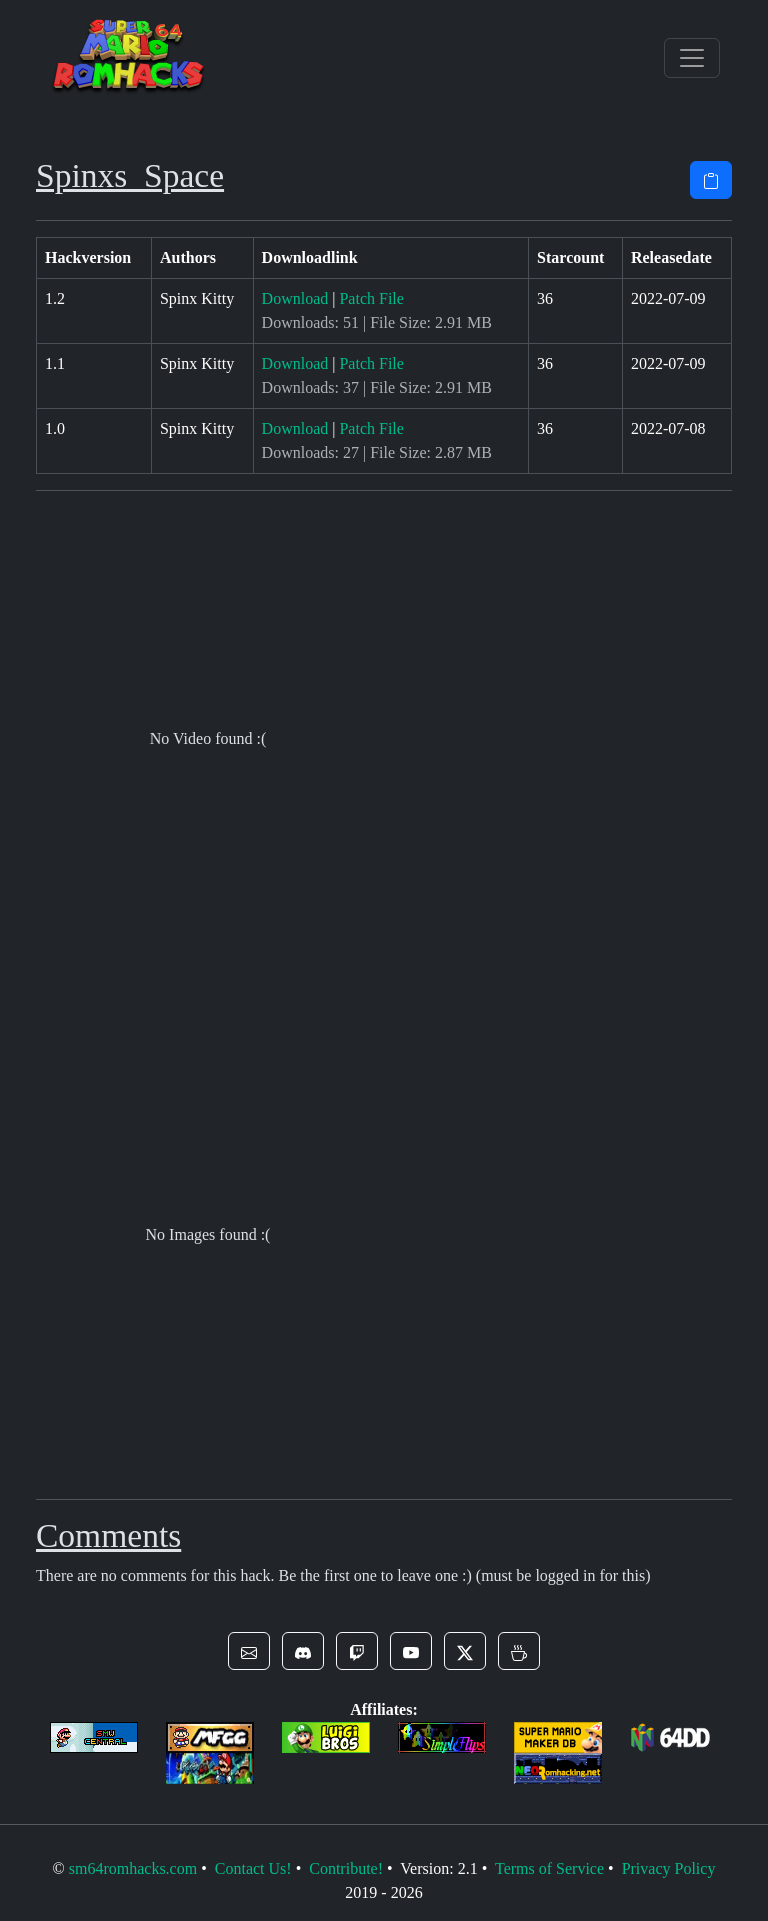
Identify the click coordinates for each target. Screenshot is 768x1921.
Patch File (371, 298)
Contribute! (346, 1868)
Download (295, 298)
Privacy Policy (669, 1868)
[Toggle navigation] (692, 58)
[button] (249, 1651)
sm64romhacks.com (133, 1868)
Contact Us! (253, 1868)
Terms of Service (549, 1868)
